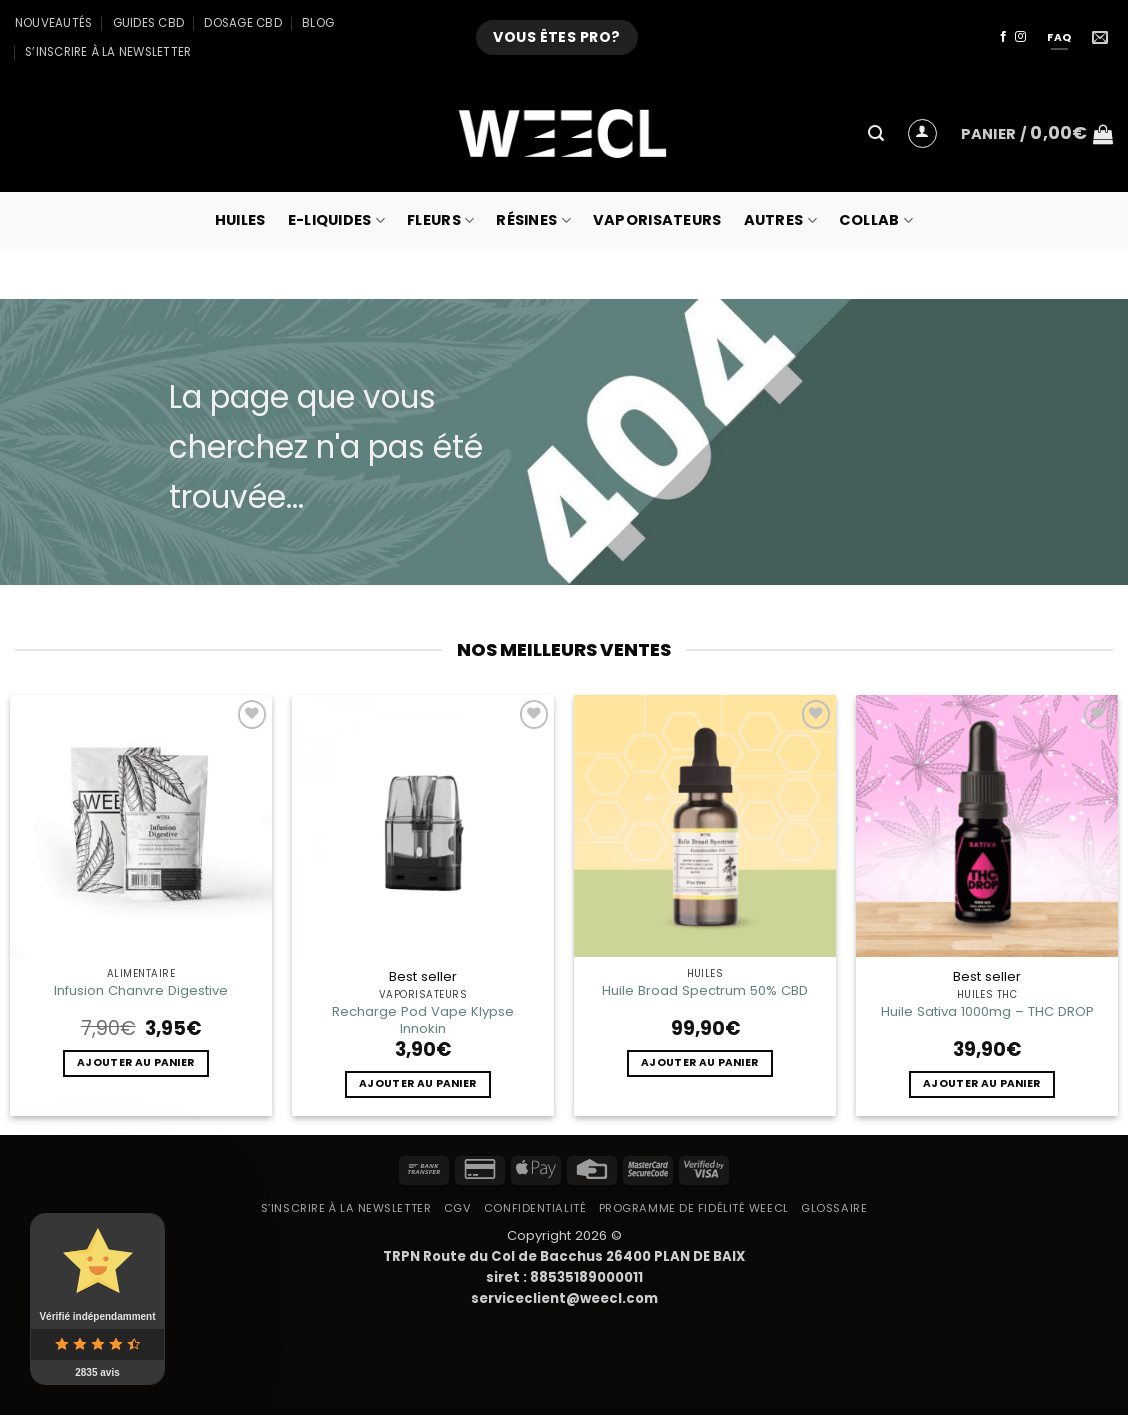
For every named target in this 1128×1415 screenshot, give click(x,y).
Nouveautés (53, 23)
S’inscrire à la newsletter (108, 52)
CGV (458, 1208)
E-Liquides (336, 220)
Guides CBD (148, 23)
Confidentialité (535, 1208)
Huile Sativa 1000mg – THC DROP (987, 1011)
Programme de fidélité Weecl (694, 1208)
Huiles (240, 220)
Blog (318, 23)
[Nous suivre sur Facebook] (1003, 37)
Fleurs (440, 220)
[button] (876, 133)
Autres (780, 220)
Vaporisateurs (657, 220)
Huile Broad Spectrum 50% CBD (705, 990)
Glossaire (834, 1208)
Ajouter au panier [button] (135, 1062)
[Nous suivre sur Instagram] (1020, 37)
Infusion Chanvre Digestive (141, 990)
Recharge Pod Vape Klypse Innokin (423, 1020)
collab (876, 220)
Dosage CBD (242, 23)
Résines (533, 220)
